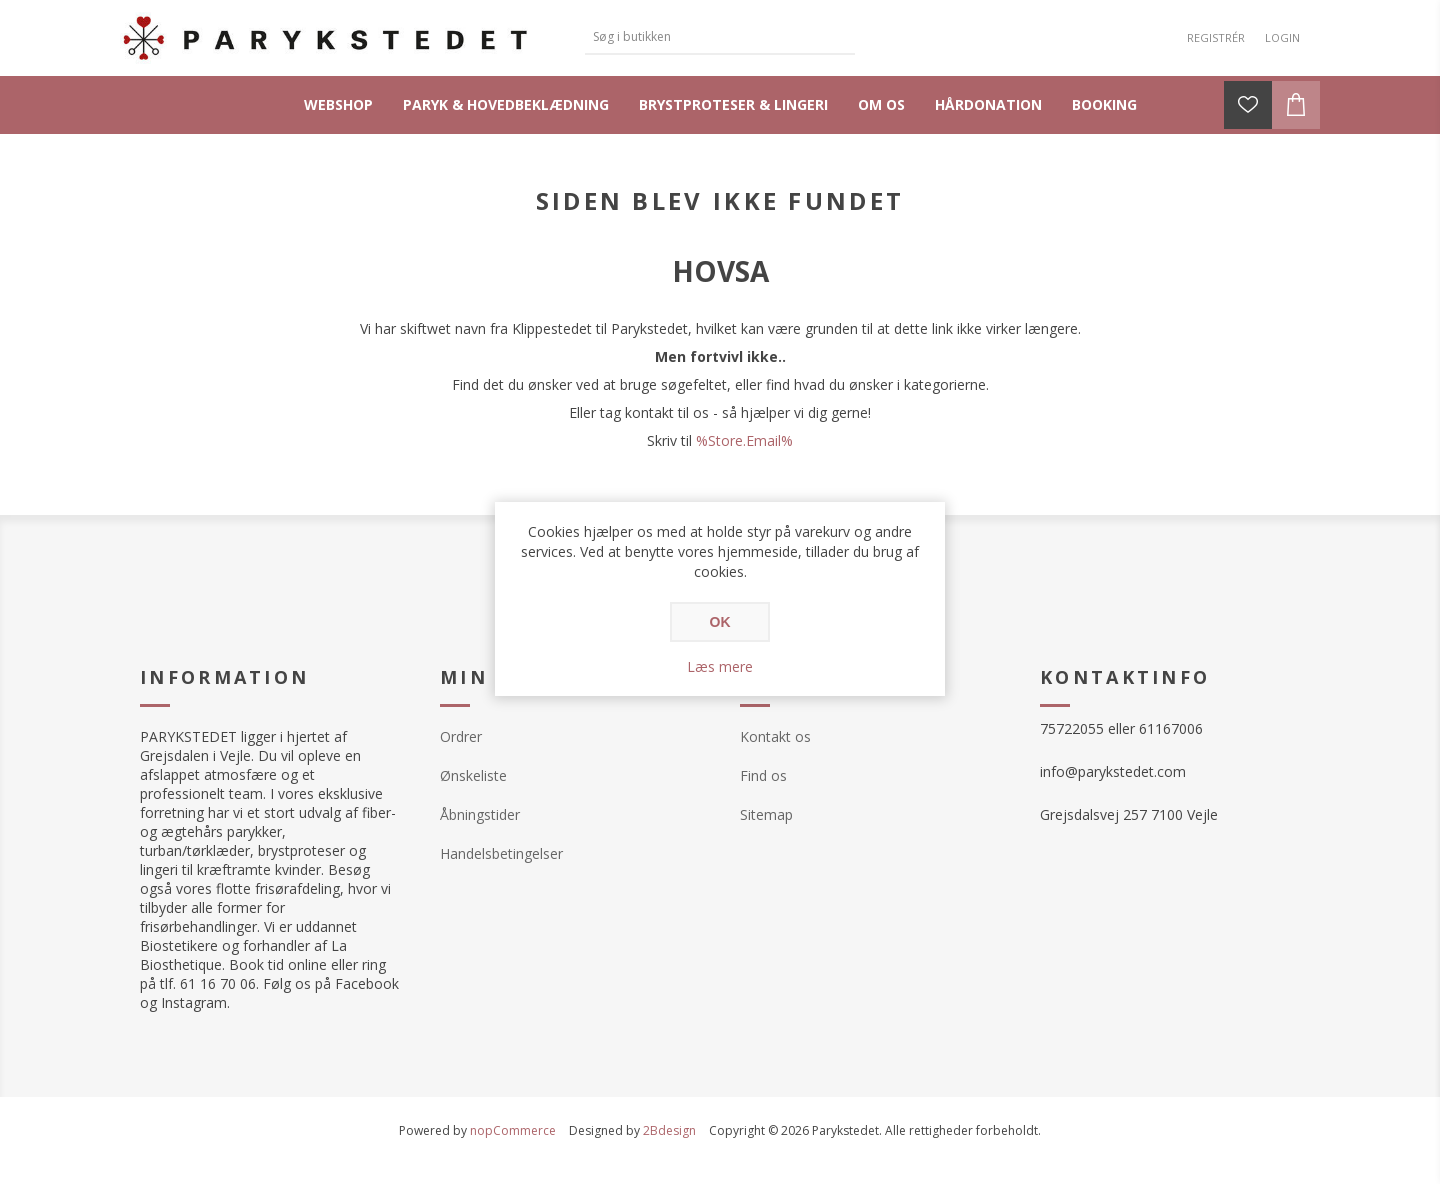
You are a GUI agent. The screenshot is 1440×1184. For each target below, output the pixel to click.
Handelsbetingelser (501, 853)
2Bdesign (669, 1130)
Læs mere (720, 666)
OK (720, 622)
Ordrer (461, 736)
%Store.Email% (744, 440)
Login (1282, 37)
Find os (763, 775)
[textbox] (705, 36)
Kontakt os (775, 736)
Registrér (1216, 37)
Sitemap (766, 814)
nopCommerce (513, 1130)
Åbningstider (480, 814)
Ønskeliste (473, 775)
